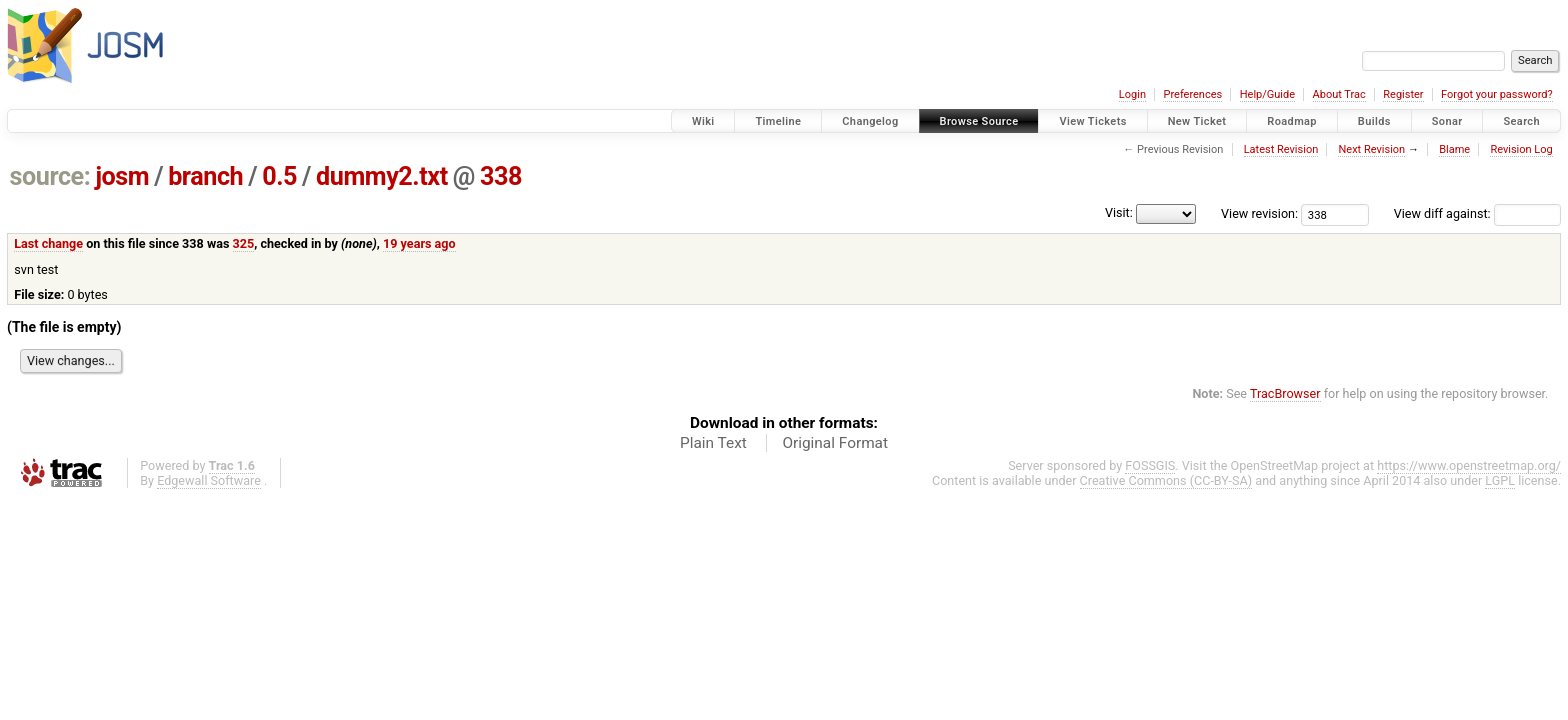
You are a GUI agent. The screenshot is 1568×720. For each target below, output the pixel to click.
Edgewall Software (209, 480)
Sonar (1447, 121)
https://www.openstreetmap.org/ (1469, 465)
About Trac (1339, 94)
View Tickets (1092, 121)
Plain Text (713, 443)
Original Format (835, 443)
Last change (48, 243)
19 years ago (419, 243)
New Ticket (1197, 121)
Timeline (778, 121)
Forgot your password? (1497, 94)
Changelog (870, 121)
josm (122, 176)
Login (1132, 94)
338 (501, 176)
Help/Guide (1267, 94)
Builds (1374, 121)
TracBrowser (1285, 393)
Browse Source (979, 121)
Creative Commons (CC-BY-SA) (1166, 480)
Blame (1454, 149)
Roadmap (1292, 121)
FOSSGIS (1150, 465)
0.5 (279, 176)
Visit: (1119, 212)
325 (244, 243)
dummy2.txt (382, 176)
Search (1521, 121)
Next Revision (1371, 149)
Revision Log (1521, 149)
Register (1403, 94)
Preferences (1192, 94)
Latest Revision (1281, 149)
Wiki (703, 121)
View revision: (1259, 213)
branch (205, 176)
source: (50, 176)
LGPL (1500, 480)
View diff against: (1477, 213)
